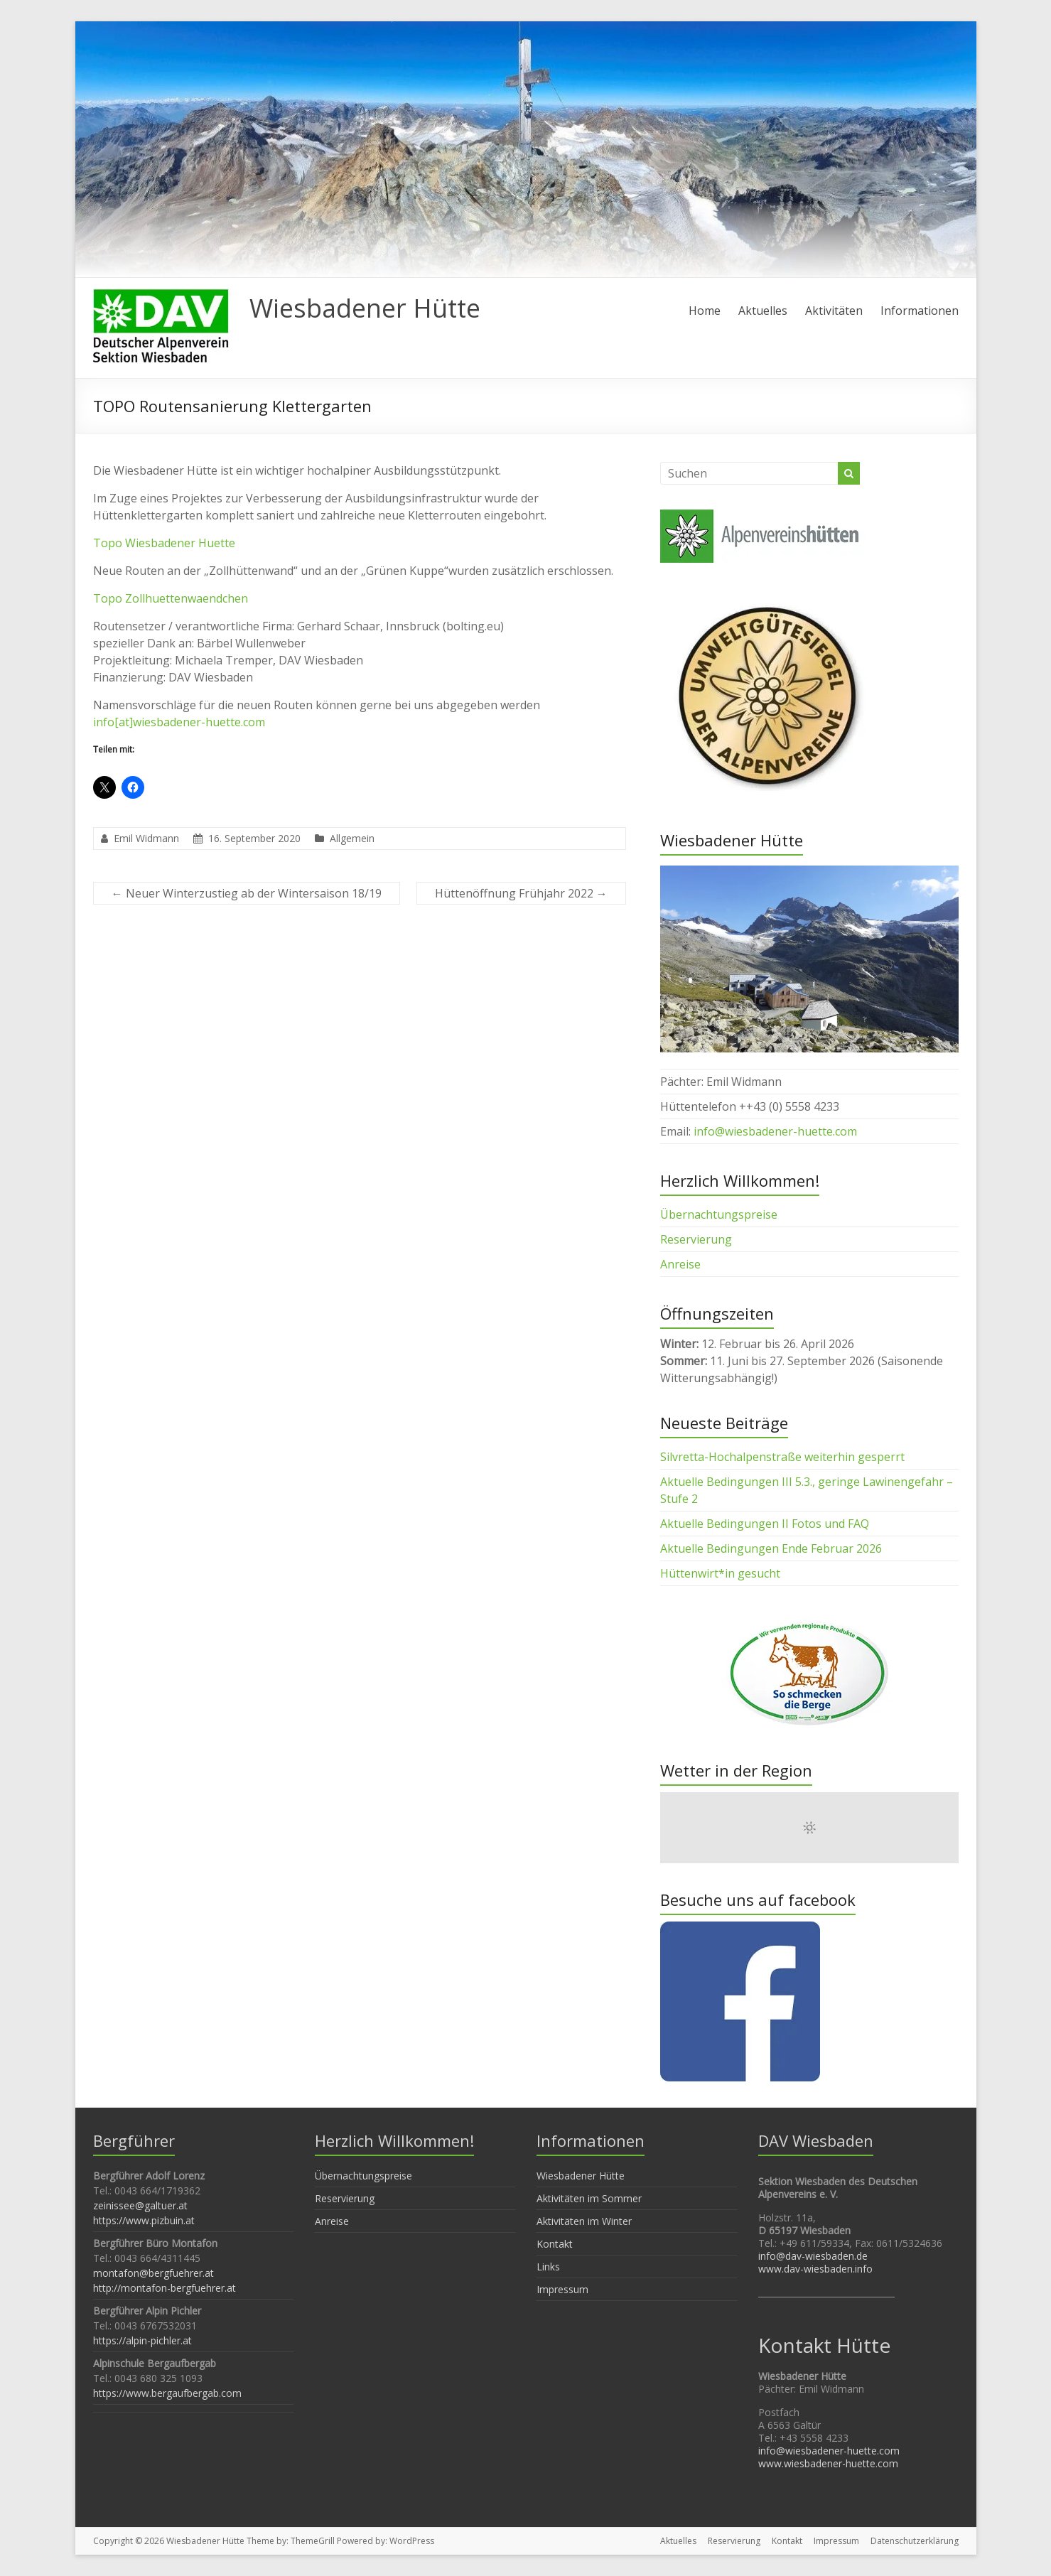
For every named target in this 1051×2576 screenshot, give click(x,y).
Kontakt (555, 2244)
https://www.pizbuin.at (144, 2220)
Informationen (919, 310)
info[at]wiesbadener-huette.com (179, 722)
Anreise (680, 1264)
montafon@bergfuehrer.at (153, 2273)
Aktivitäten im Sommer (589, 2198)
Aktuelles (762, 310)
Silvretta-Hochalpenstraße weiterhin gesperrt (782, 1457)
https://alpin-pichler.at (142, 2340)
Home (705, 310)
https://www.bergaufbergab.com (167, 2393)
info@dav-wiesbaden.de (813, 2256)
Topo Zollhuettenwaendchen (170, 598)
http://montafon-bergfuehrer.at (164, 2288)
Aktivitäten (834, 310)
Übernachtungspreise (718, 1214)
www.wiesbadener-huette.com (828, 2463)
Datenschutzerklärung (915, 2541)
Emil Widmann (146, 838)
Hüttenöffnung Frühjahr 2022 (521, 893)
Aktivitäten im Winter (584, 2221)
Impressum (562, 2289)
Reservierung (696, 1239)
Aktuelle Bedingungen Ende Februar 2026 (771, 1548)
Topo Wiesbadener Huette (164, 543)
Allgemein (352, 838)
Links (548, 2266)
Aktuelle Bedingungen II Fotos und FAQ (764, 1523)
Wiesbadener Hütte (364, 308)
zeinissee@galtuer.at (140, 2205)
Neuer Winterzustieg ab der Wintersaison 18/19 (247, 893)
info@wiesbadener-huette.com (775, 1131)
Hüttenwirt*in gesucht (720, 1573)
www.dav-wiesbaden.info (815, 2268)
